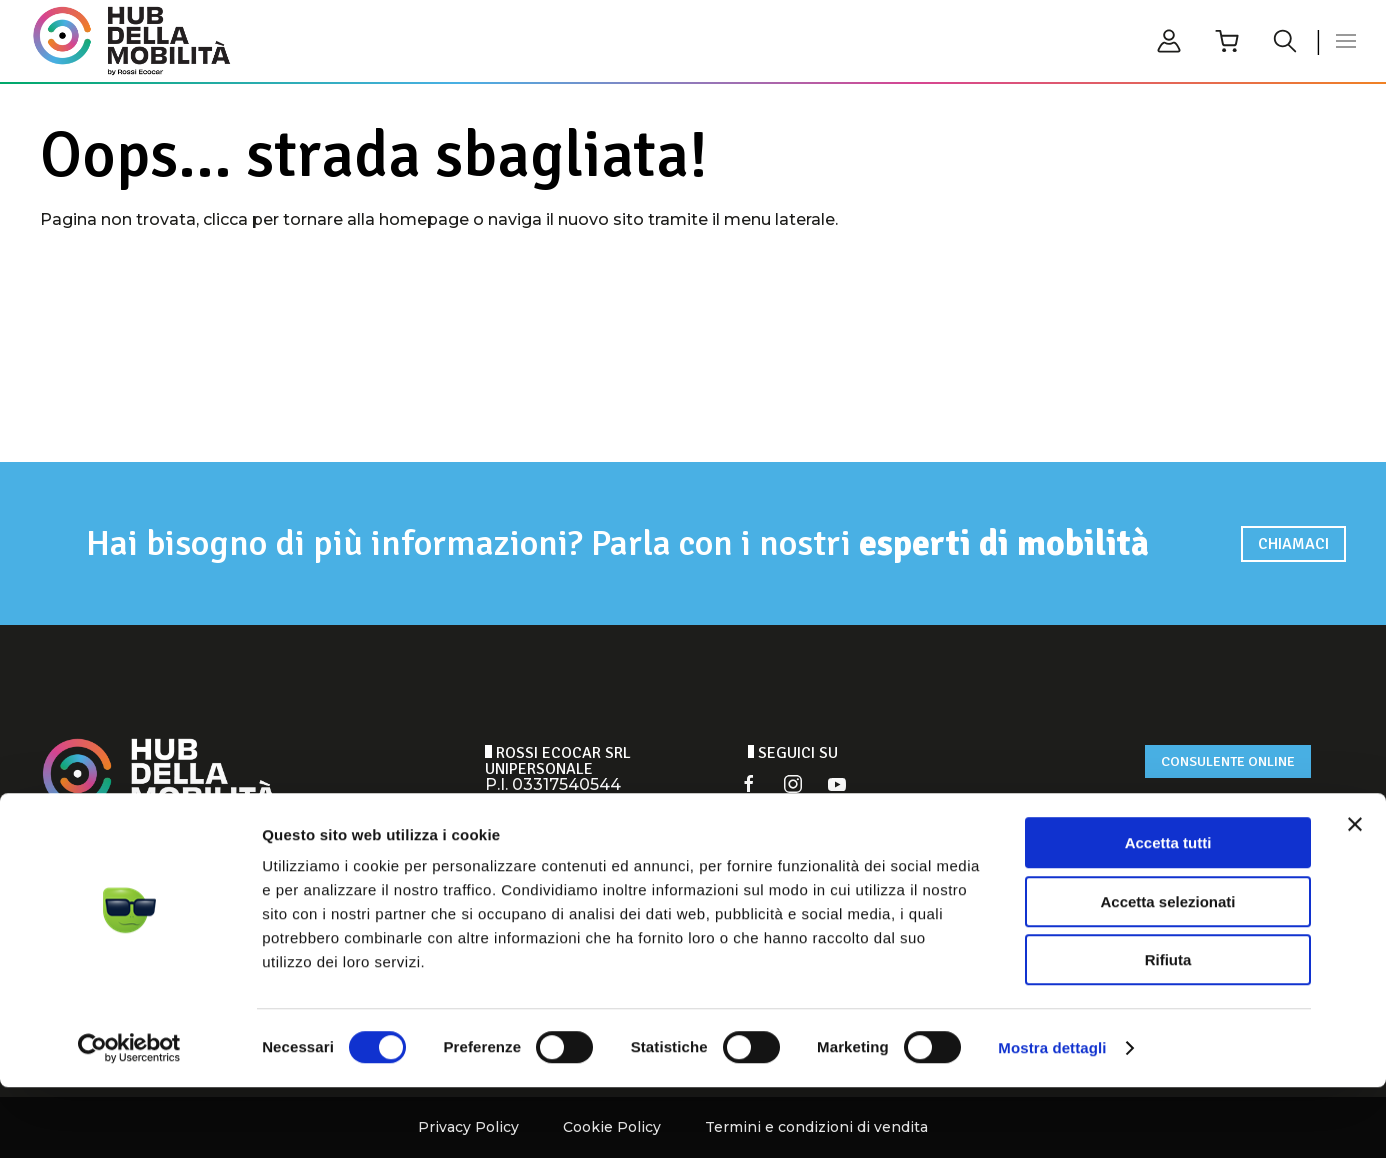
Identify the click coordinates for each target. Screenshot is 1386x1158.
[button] (1346, 41)
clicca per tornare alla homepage (336, 219)
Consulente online (1228, 761)
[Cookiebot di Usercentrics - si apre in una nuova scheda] (129, 1119)
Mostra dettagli (1052, 1118)
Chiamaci (1293, 544)
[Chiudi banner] (1355, 895)
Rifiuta (1168, 1030)
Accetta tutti (1168, 913)
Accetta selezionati (1167, 972)
